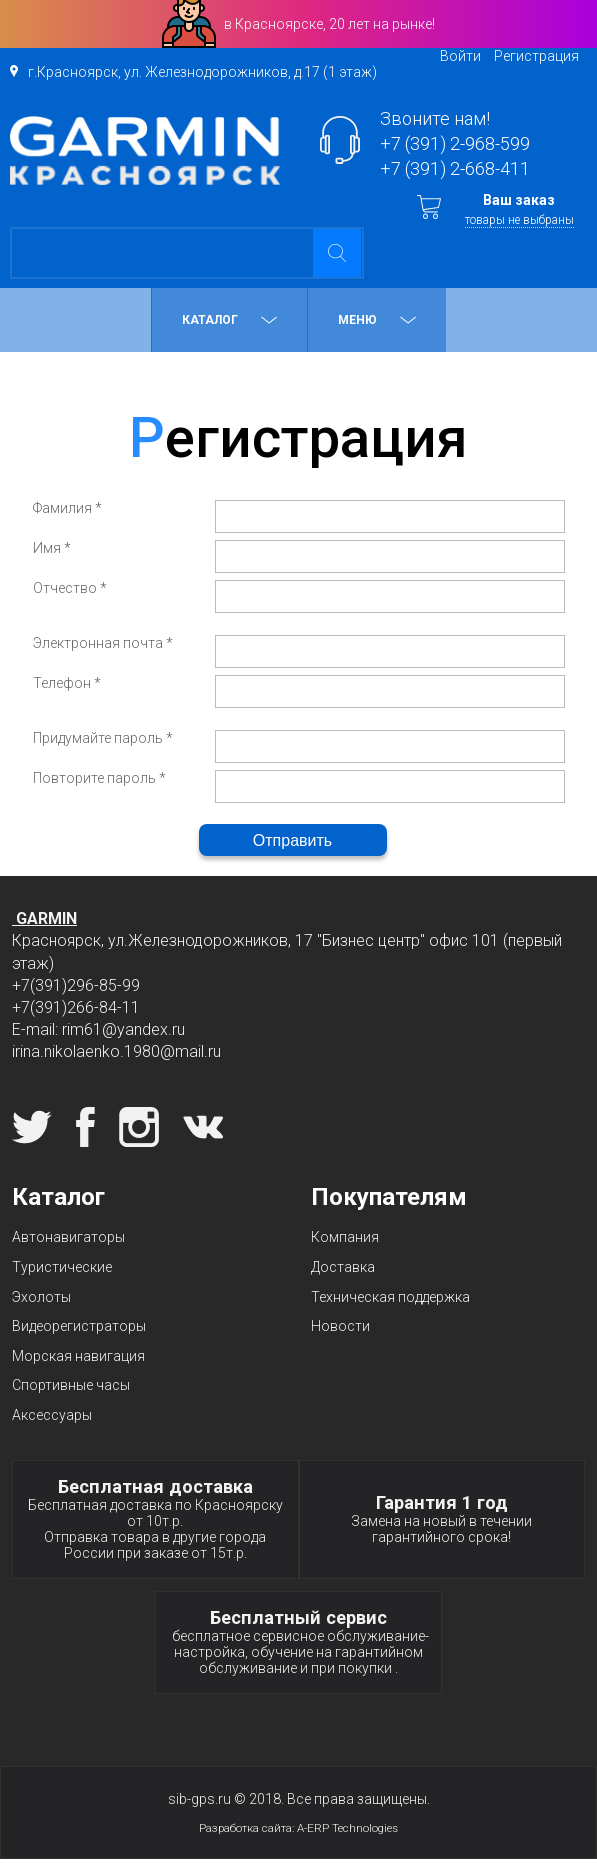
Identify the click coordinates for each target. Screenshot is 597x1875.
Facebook (85, 1127)
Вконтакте (203, 1127)
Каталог (229, 320)
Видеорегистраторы (79, 1326)
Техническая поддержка (390, 1297)
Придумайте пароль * (103, 738)
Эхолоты (41, 1297)
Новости (340, 1326)
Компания (345, 1237)
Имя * (52, 548)
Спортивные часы (71, 1385)
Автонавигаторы (68, 1237)
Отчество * (70, 588)
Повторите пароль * (99, 778)
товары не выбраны (519, 220)
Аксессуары (52, 1415)
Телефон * (67, 683)
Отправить (292, 840)
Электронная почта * (103, 643)
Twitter (32, 1127)
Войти (460, 56)
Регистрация (536, 56)
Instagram (139, 1127)
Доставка (343, 1267)
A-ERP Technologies (347, 1828)
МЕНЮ (377, 320)
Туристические (62, 1267)
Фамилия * (67, 508)
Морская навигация (78, 1356)
